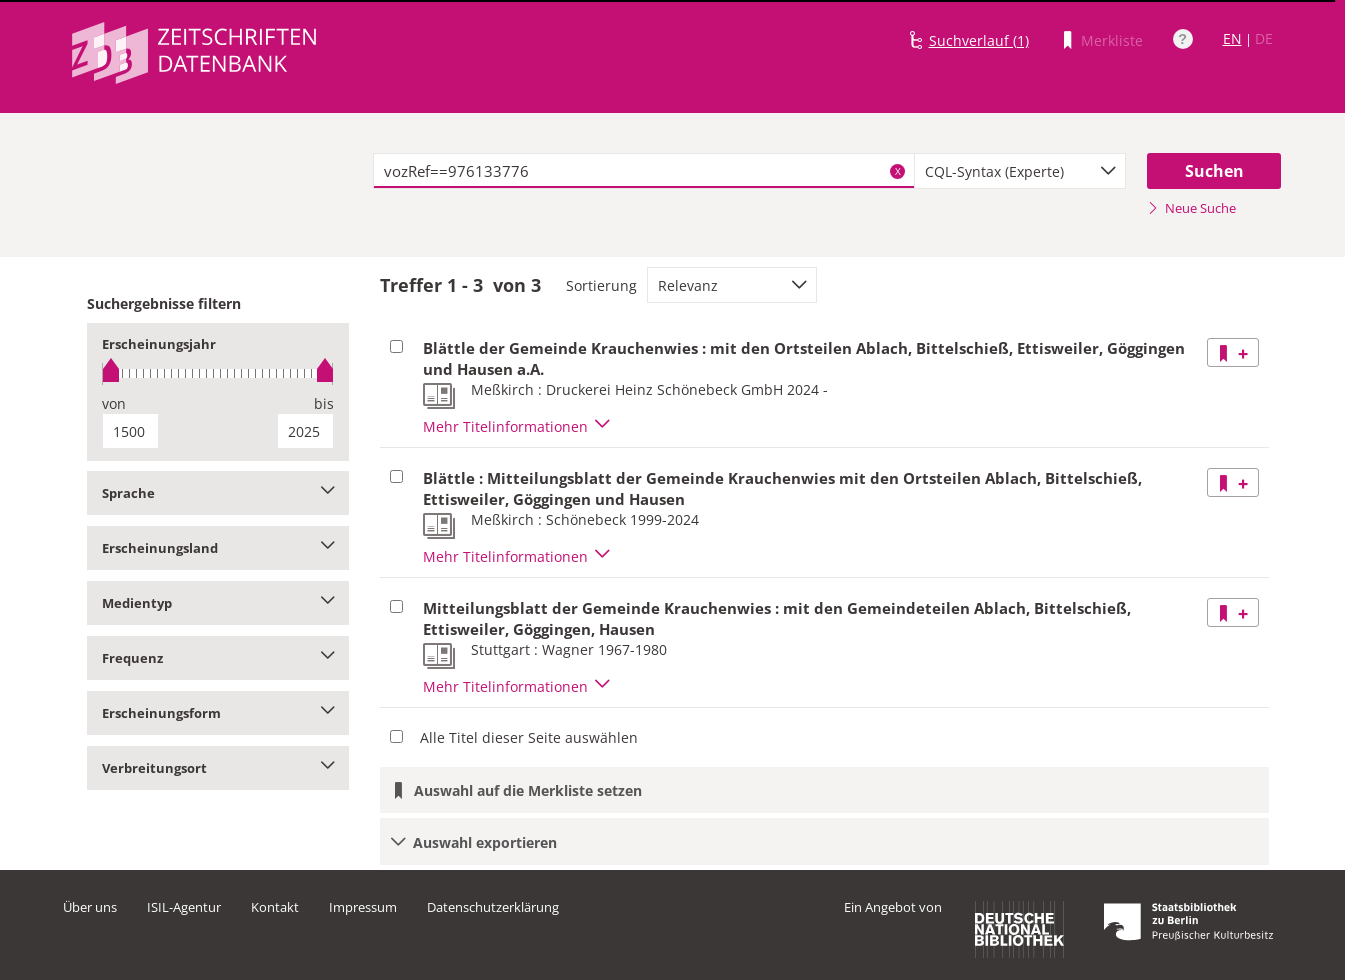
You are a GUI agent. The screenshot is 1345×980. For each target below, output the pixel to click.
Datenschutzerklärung (493, 907)
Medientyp (218, 603)
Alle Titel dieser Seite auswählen (529, 737)
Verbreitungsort (218, 768)
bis (324, 403)
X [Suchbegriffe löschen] (898, 171)
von (114, 403)
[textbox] (644, 171)
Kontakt (275, 907)
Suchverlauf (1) (979, 40)
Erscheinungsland (218, 548)
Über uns (90, 907)
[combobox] (1020, 171)
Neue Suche (1191, 208)
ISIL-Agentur (184, 907)
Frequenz (218, 658)
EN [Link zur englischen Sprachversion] (1232, 38)
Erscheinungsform (218, 713)
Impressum (363, 907)
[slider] (218, 373)
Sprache (218, 493)
